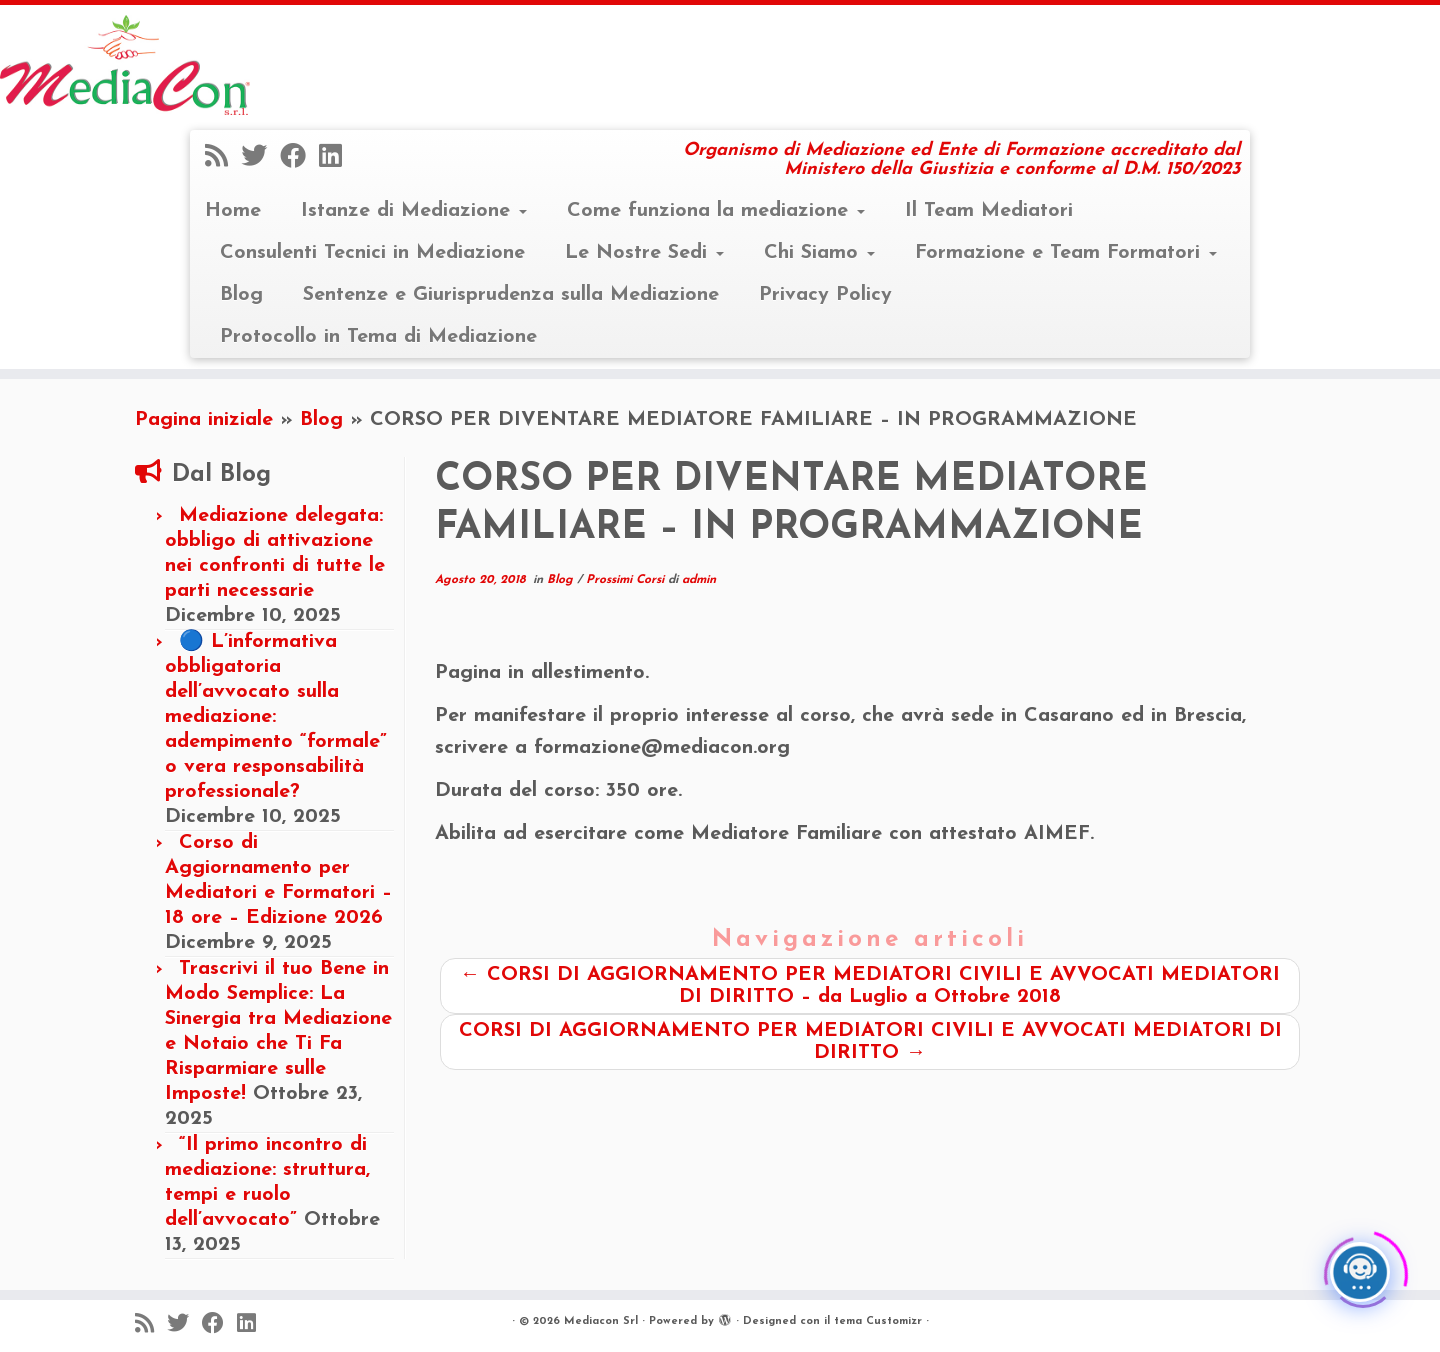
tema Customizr (878, 1321)
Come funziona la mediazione (716, 211)
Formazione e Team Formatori (1066, 253)
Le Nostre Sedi (644, 253)
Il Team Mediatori (989, 211)
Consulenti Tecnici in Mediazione (372, 253)
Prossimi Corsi (627, 580)
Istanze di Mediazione (414, 211)
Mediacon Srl (601, 1321)
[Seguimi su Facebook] (299, 158)
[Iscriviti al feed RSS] (223, 158)
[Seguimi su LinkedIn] (337, 158)
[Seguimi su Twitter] (260, 158)
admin (699, 580)
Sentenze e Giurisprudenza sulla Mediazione (511, 295)
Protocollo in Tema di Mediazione (378, 337)
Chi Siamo (819, 253)
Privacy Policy (825, 295)
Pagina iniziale (204, 420)
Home (233, 211)
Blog (241, 295)
